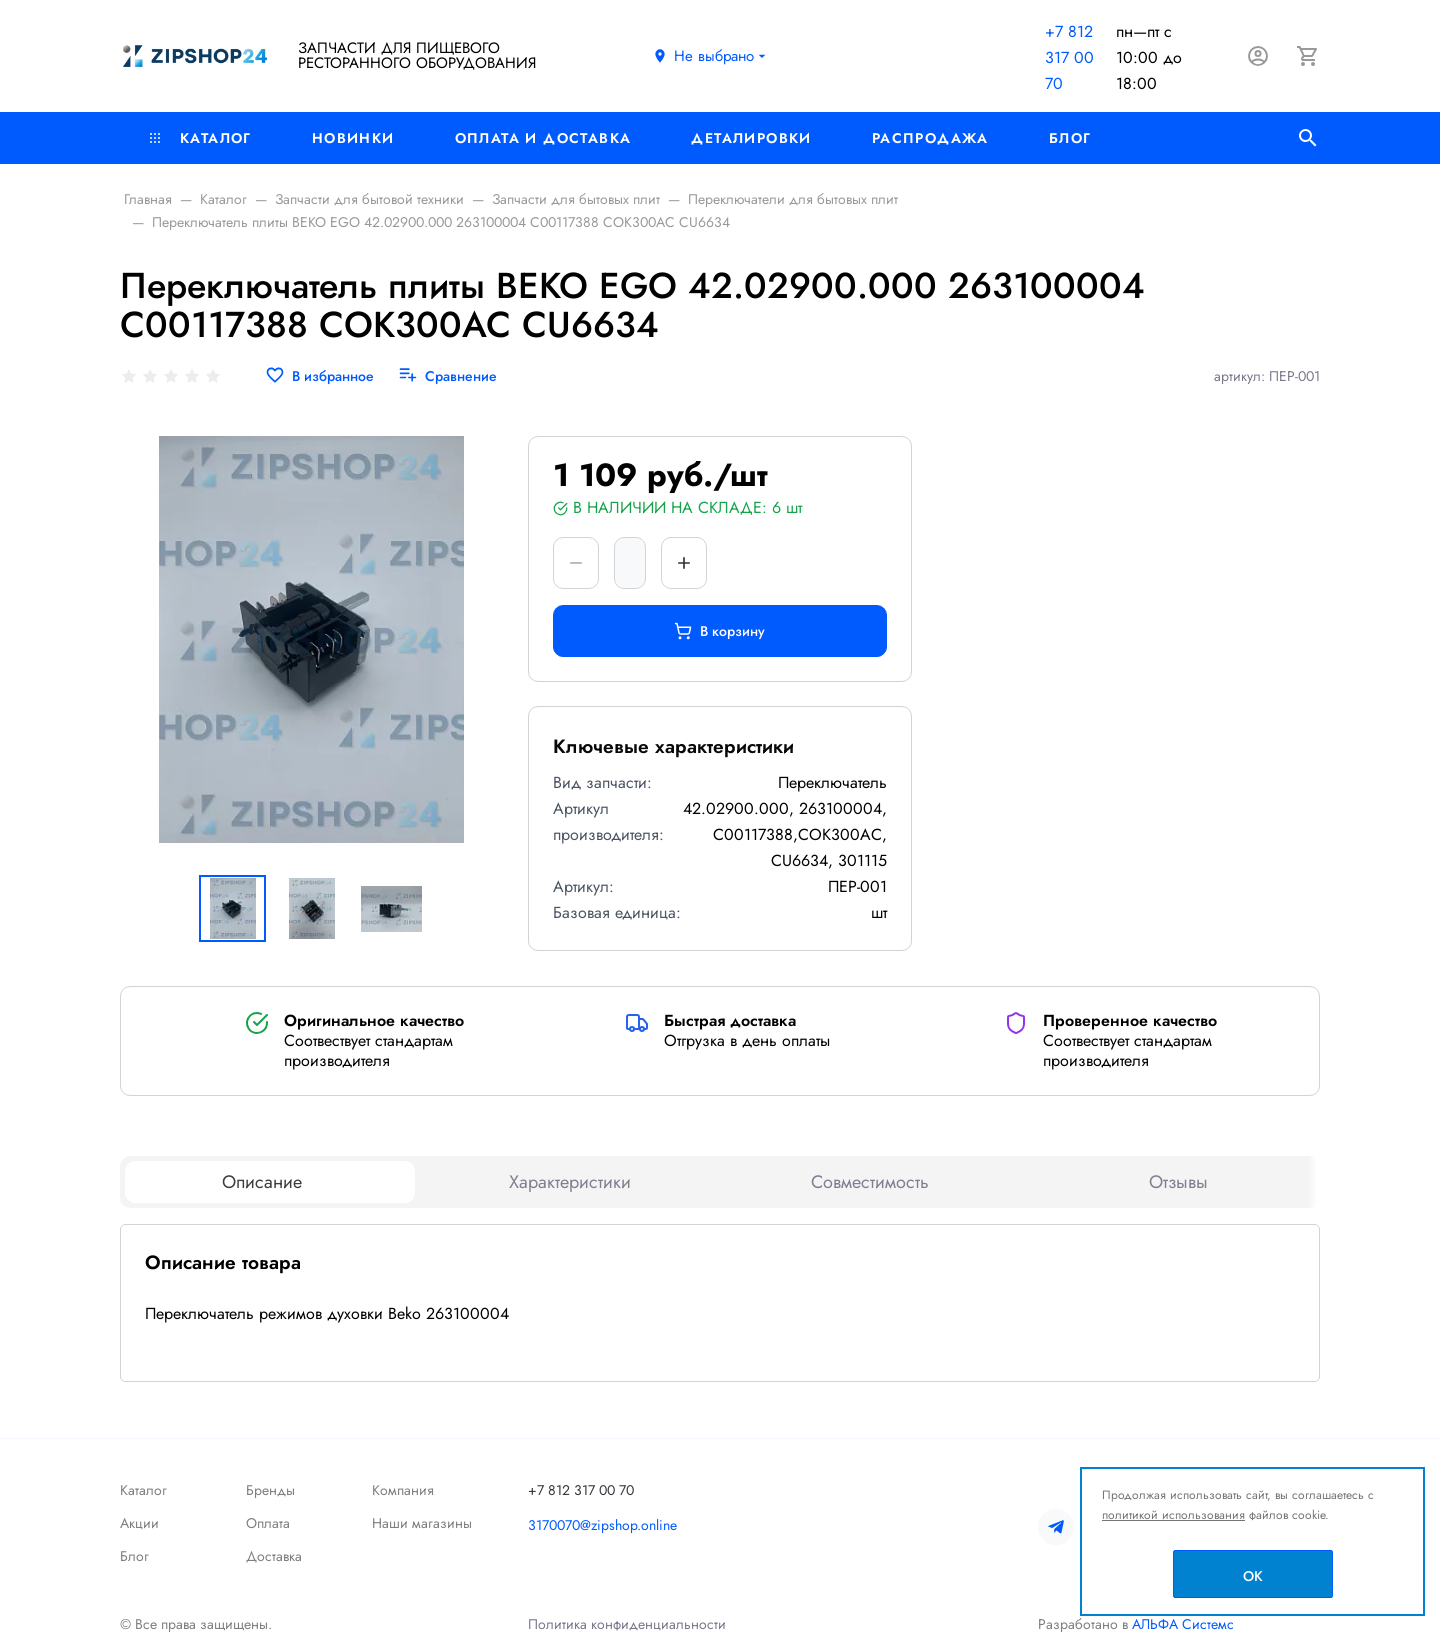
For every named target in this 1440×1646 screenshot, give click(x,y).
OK (1253, 1576)
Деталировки (751, 138)
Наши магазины (422, 1523)
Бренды (270, 1490)
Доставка (274, 1556)
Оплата (268, 1523)
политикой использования (1173, 1515)
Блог (1070, 138)
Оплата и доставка (543, 138)
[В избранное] (319, 376)
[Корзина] (1308, 56)
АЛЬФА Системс (1181, 1624)
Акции (139, 1523)
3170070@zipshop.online (602, 1525)
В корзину (719, 631)
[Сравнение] (447, 376)
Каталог (201, 138)
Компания (403, 1490)
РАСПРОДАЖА (930, 138)
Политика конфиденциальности (627, 1624)
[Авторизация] (1258, 56)
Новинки (353, 138)
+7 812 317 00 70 (1069, 57)
